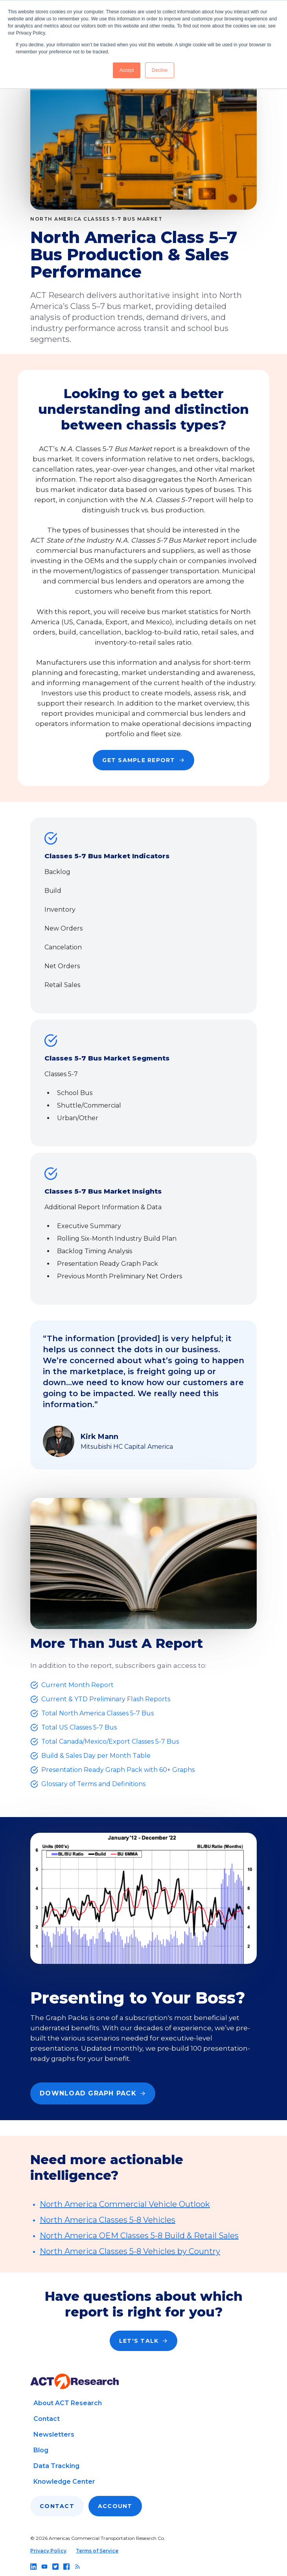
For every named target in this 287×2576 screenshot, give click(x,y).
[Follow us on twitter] (55, 2566)
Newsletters (53, 2434)
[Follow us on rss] (77, 2566)
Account (115, 2506)
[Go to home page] (74, 2381)
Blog (40, 2450)
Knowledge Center (64, 2481)
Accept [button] (127, 70)
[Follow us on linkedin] (33, 2566)
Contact (46, 2418)
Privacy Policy (48, 2551)
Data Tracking (56, 2466)
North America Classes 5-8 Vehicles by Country (130, 2251)
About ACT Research (67, 2403)
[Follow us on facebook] (66, 2566)
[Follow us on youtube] (44, 2566)
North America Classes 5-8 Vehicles (107, 2220)
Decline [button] (159, 70)
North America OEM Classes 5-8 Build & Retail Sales (139, 2235)
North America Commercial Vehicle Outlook (125, 2204)
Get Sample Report (143, 760)
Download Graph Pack (93, 2093)
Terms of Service (97, 2551)
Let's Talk (143, 2340)
